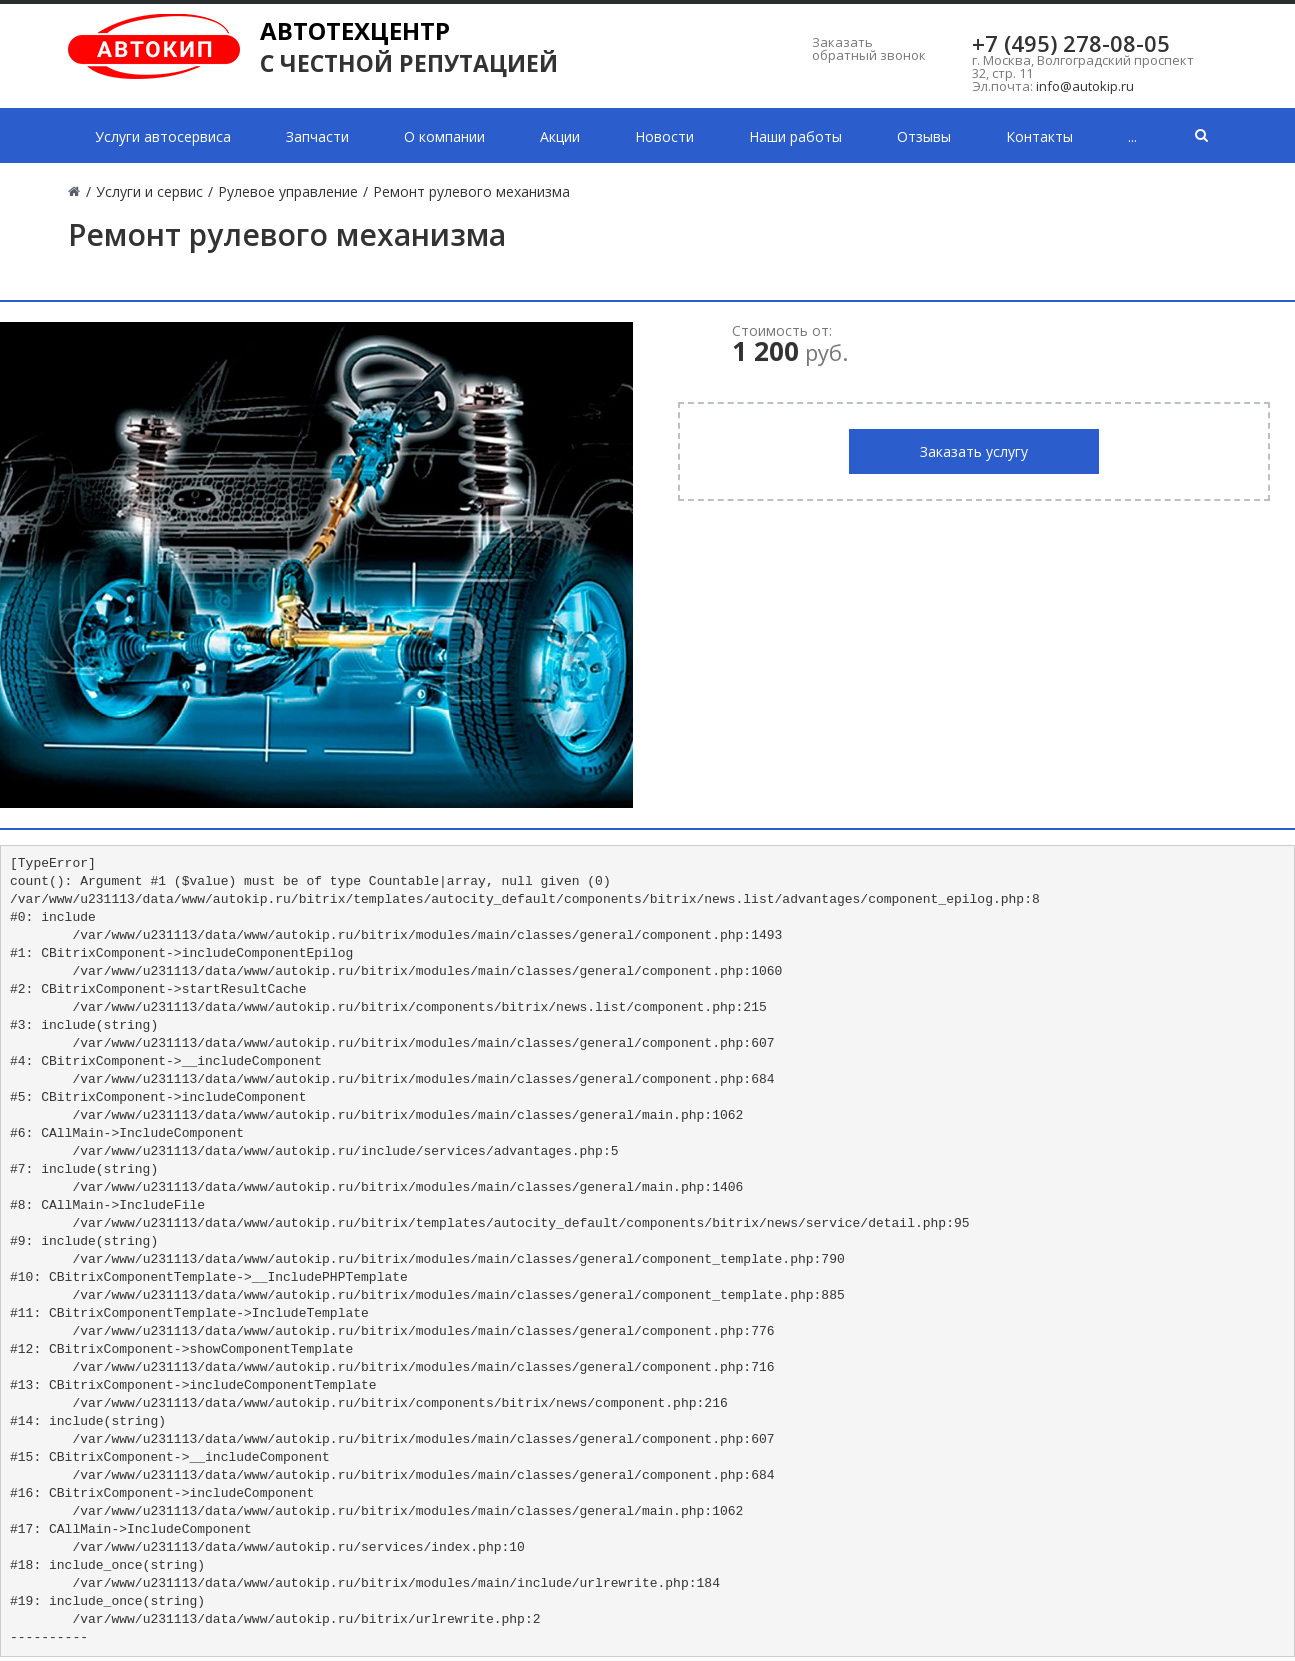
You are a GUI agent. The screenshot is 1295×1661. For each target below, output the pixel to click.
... (1132, 136)
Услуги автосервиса (163, 136)
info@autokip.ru (1085, 86)
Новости (664, 136)
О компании (444, 136)
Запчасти (317, 136)
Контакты (1039, 136)
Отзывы (924, 136)
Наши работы (795, 136)
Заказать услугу (974, 451)
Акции (560, 136)
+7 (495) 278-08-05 (1071, 43)
